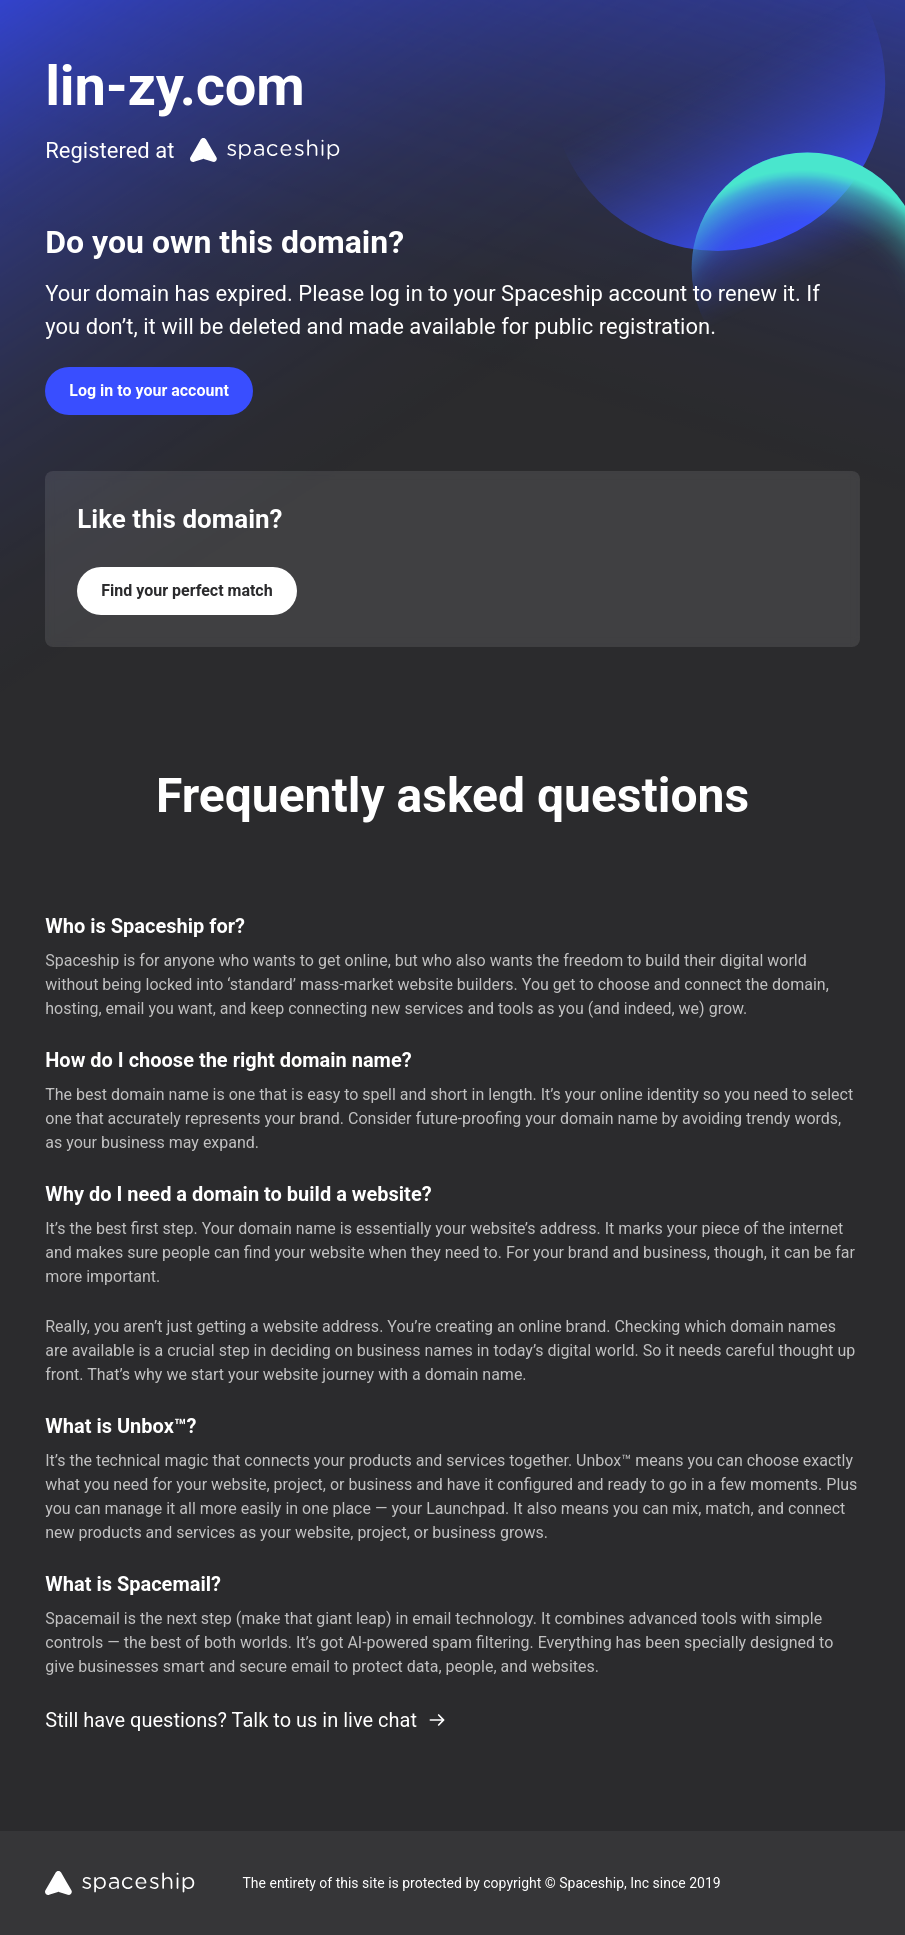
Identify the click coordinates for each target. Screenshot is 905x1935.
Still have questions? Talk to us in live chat (246, 1720)
